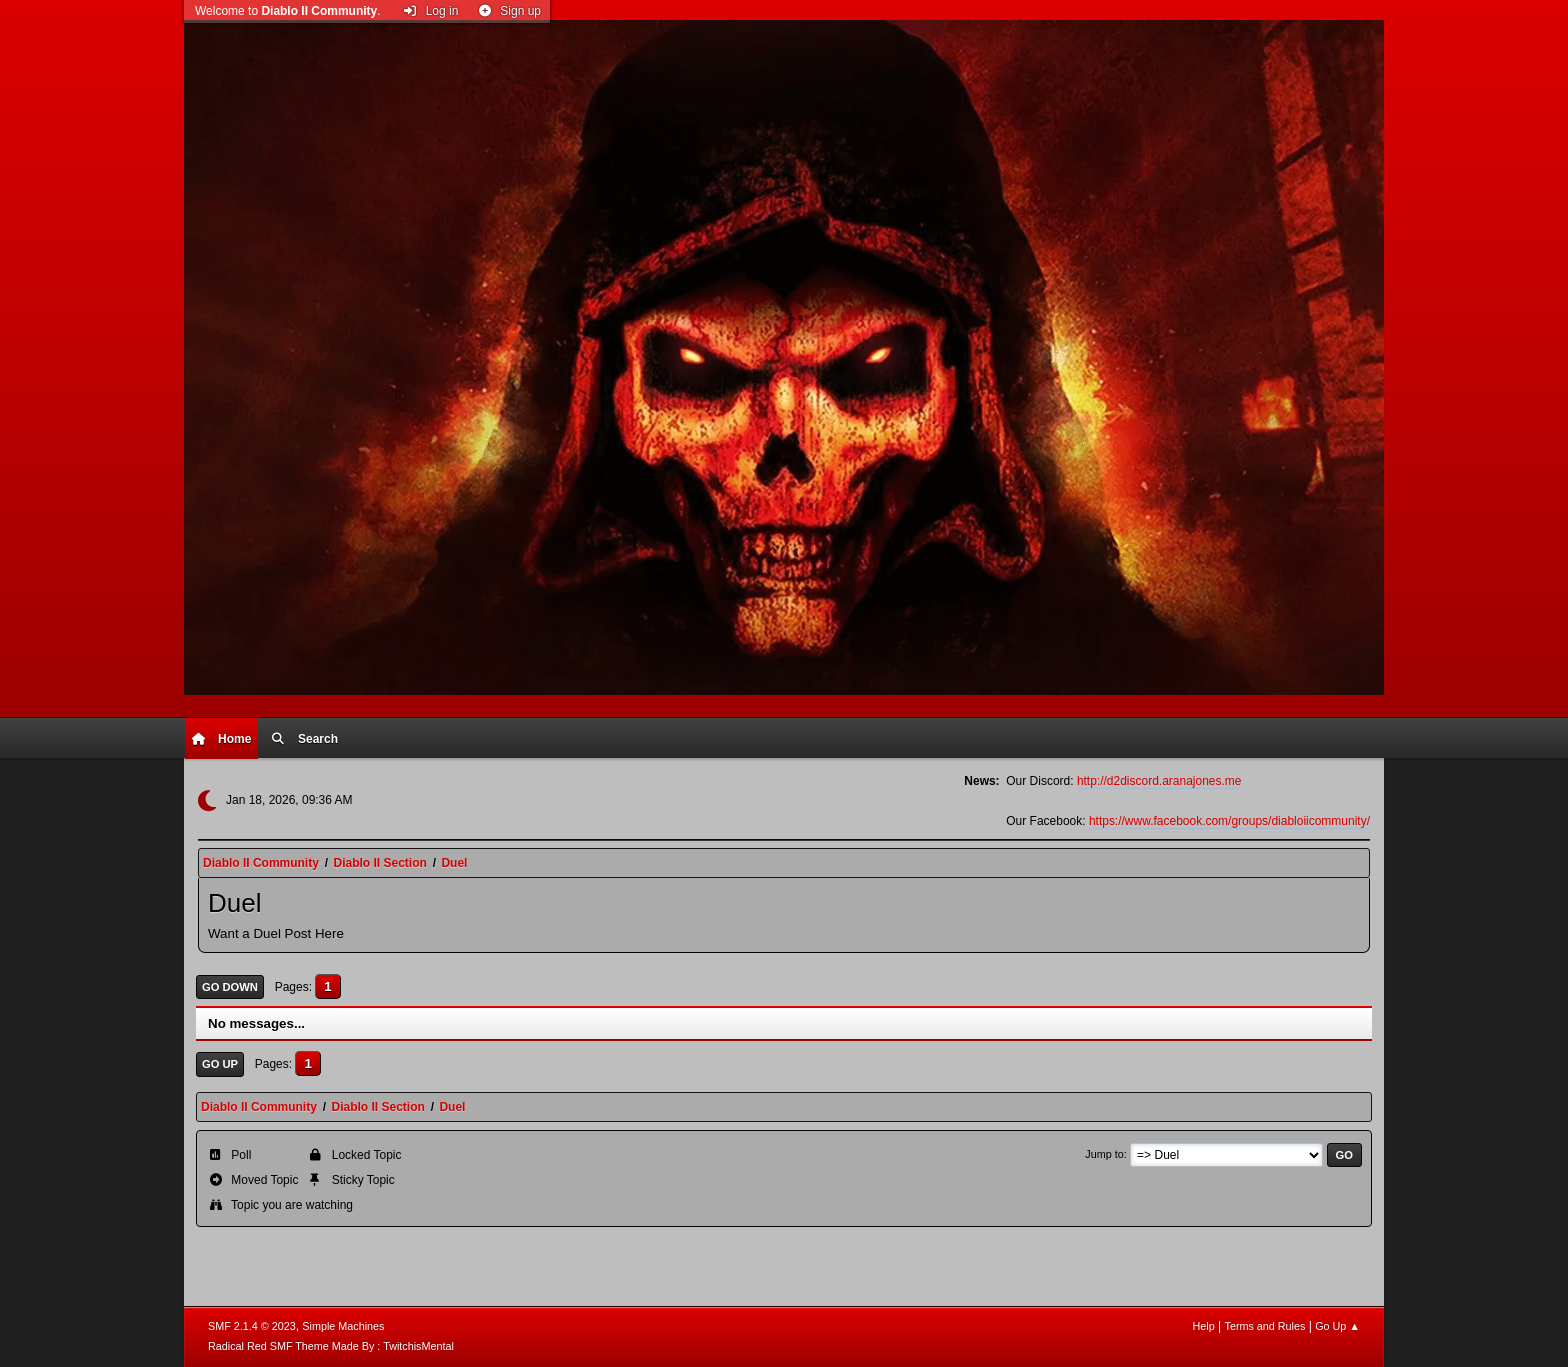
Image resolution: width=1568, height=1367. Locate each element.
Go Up (220, 1064)
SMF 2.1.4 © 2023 (252, 1326)
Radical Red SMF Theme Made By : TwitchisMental (331, 1346)
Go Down (230, 987)
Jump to (1104, 1154)
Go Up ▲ (1337, 1326)
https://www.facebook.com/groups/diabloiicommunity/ (1229, 821)
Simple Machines (343, 1326)
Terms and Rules (1265, 1326)
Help (1204, 1326)
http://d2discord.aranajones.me (1159, 781)
